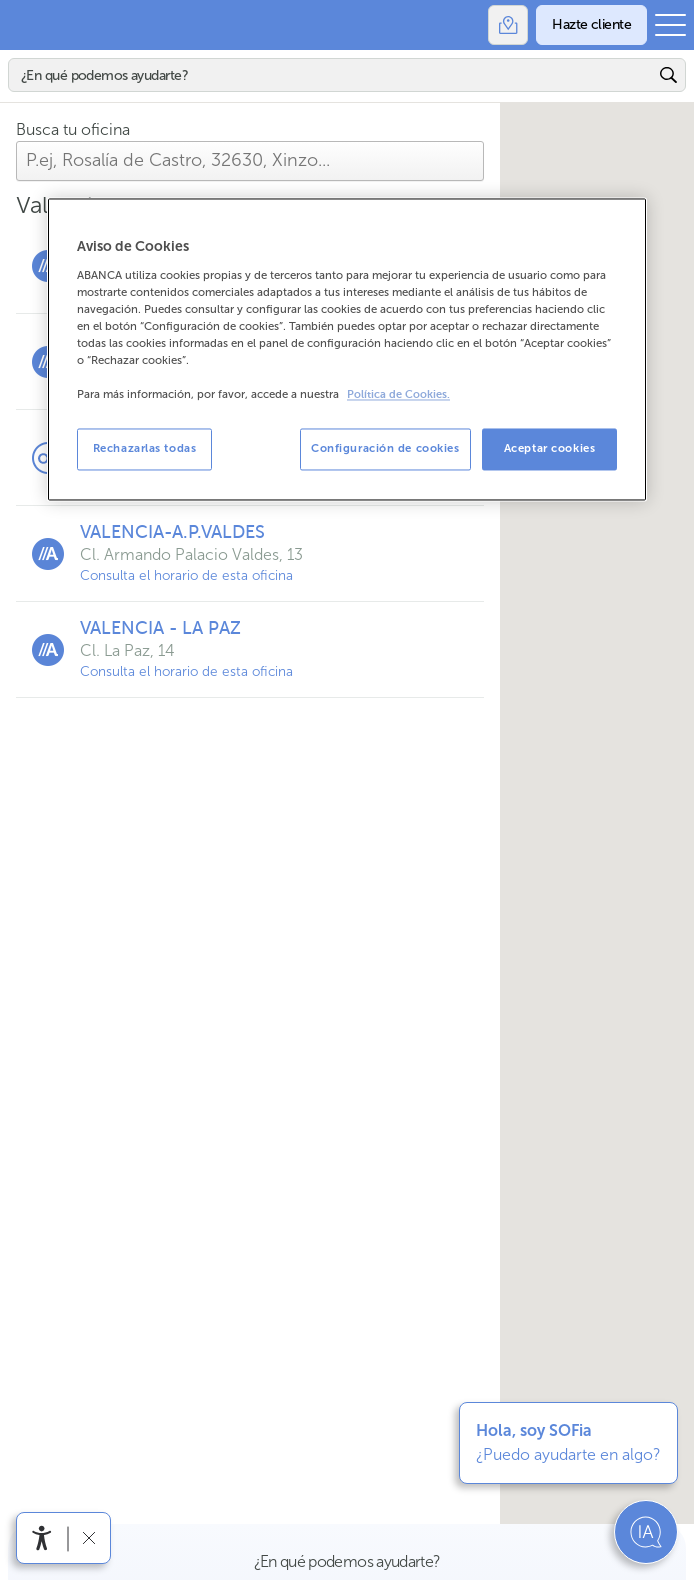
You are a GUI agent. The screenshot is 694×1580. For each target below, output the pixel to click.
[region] (347, 349)
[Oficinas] (508, 25)
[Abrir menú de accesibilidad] (42, 1538)
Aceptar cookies (550, 449)
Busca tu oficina (73, 129)
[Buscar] (331, 75)
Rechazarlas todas (145, 449)
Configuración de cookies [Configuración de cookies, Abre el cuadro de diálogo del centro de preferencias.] (385, 449)
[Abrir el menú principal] (670, 25)
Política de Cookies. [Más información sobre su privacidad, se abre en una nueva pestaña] (398, 395)
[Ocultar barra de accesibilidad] (88, 1537)
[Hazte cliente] (591, 25)
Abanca (25, 25)
